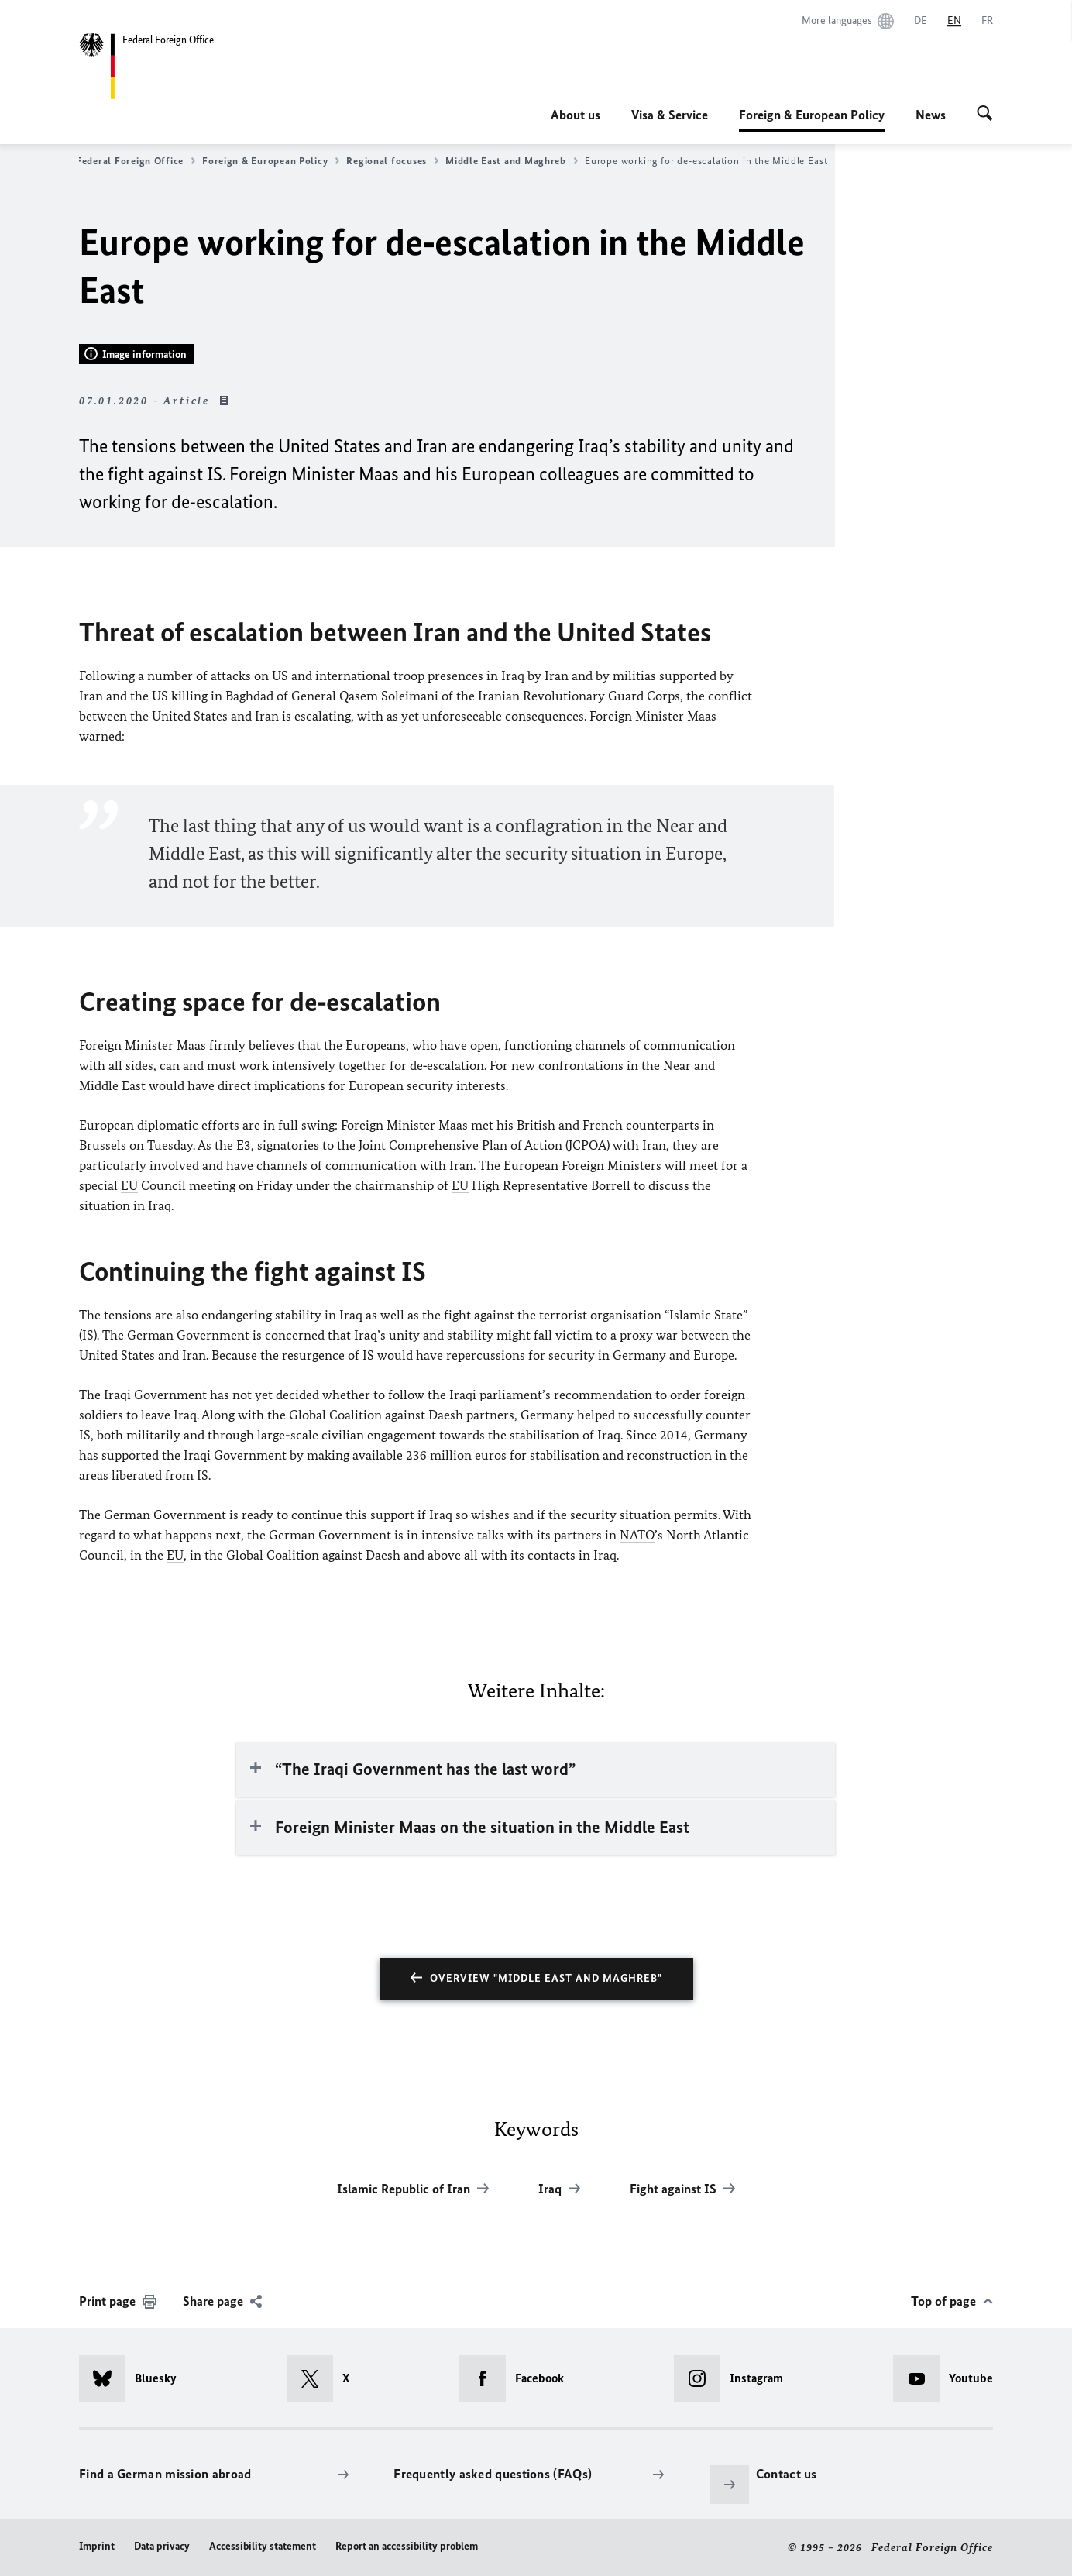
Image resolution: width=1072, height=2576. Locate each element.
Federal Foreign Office (135, 161)
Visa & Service (669, 114)
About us (575, 114)
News (931, 114)
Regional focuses (392, 161)
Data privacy (162, 2546)
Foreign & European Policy (812, 115)
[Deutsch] (920, 21)
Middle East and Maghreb (511, 161)
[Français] (987, 21)
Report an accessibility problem (406, 2546)
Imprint (97, 2546)
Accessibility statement (262, 2546)
